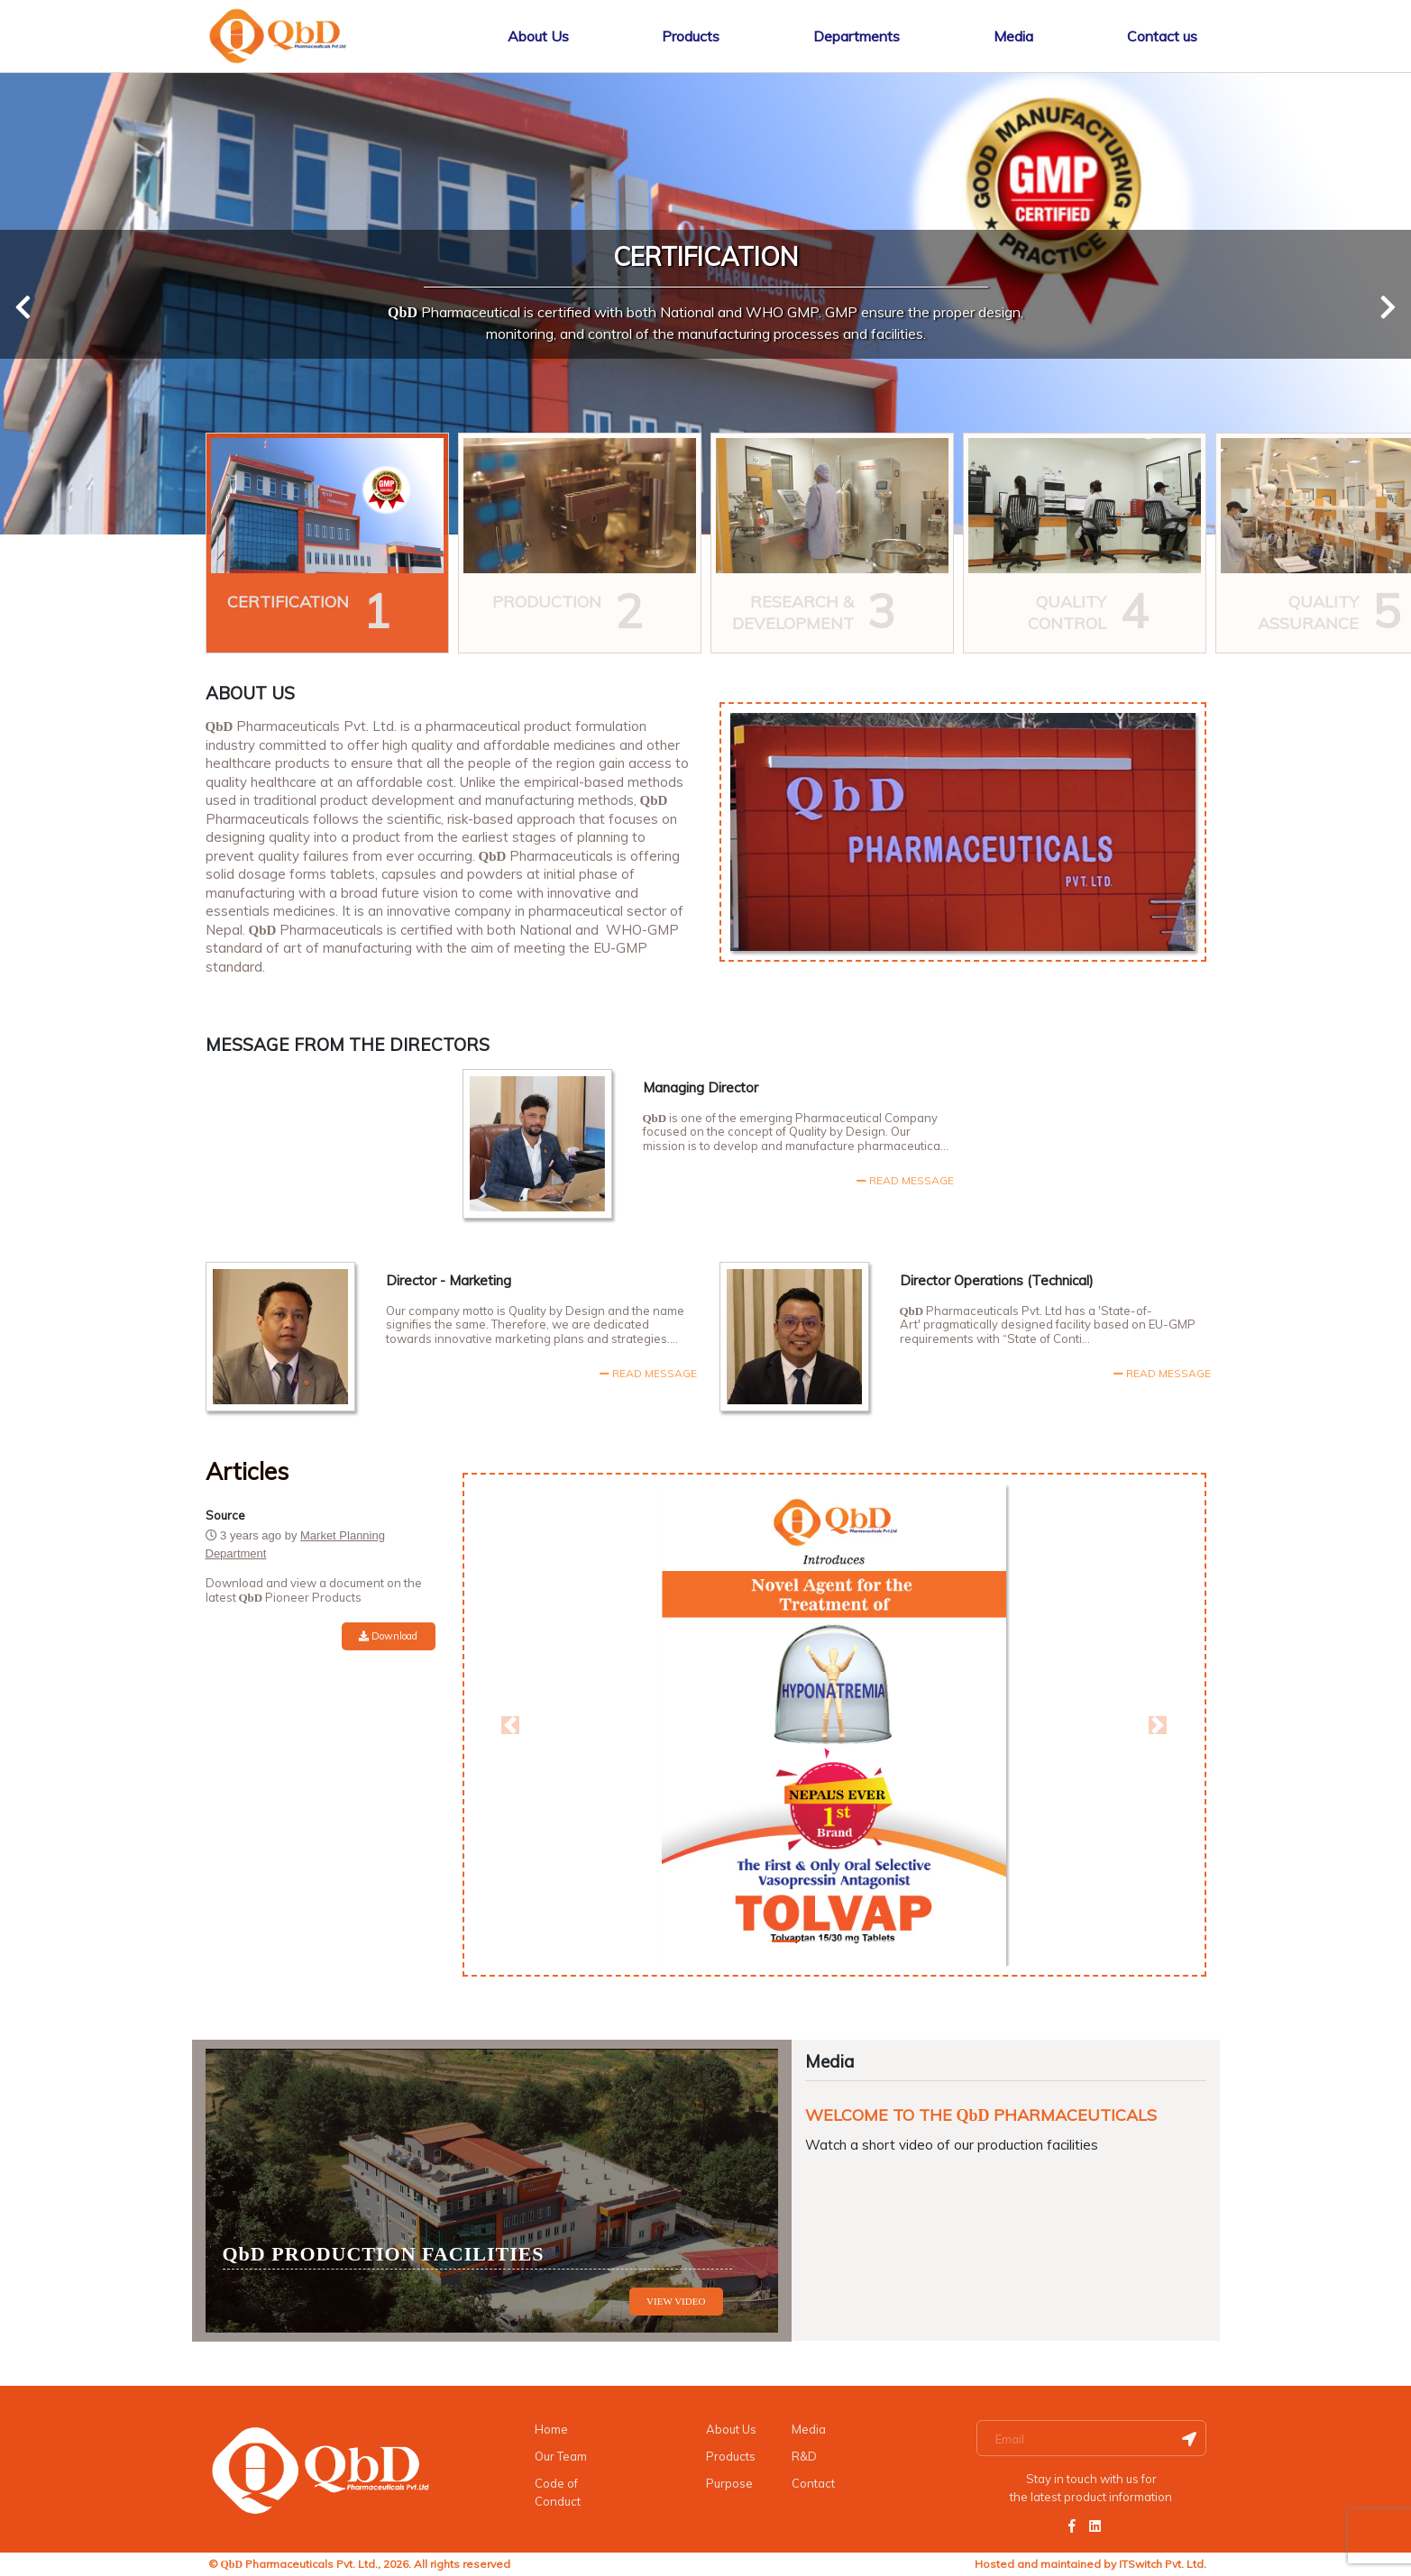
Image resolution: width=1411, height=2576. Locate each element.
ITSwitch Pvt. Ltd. (1162, 2564)
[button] (511, 1725)
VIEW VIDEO (675, 2301)
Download (388, 1636)
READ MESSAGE (648, 1373)
